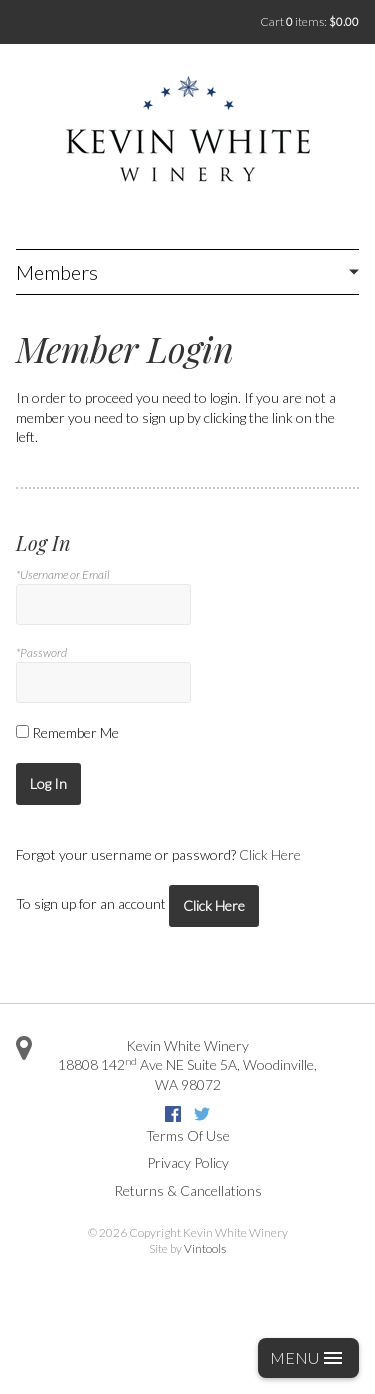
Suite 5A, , (187, 1074)
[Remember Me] (22, 731)
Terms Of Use (188, 1135)
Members (57, 272)
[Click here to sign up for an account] (214, 906)
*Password (41, 652)
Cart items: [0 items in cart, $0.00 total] (309, 21)
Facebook (173, 1114)
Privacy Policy (188, 1162)
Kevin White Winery (187, 1045)
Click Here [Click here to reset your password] (270, 854)
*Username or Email (63, 574)
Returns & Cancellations (188, 1190)
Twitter (202, 1114)
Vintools (205, 1248)
